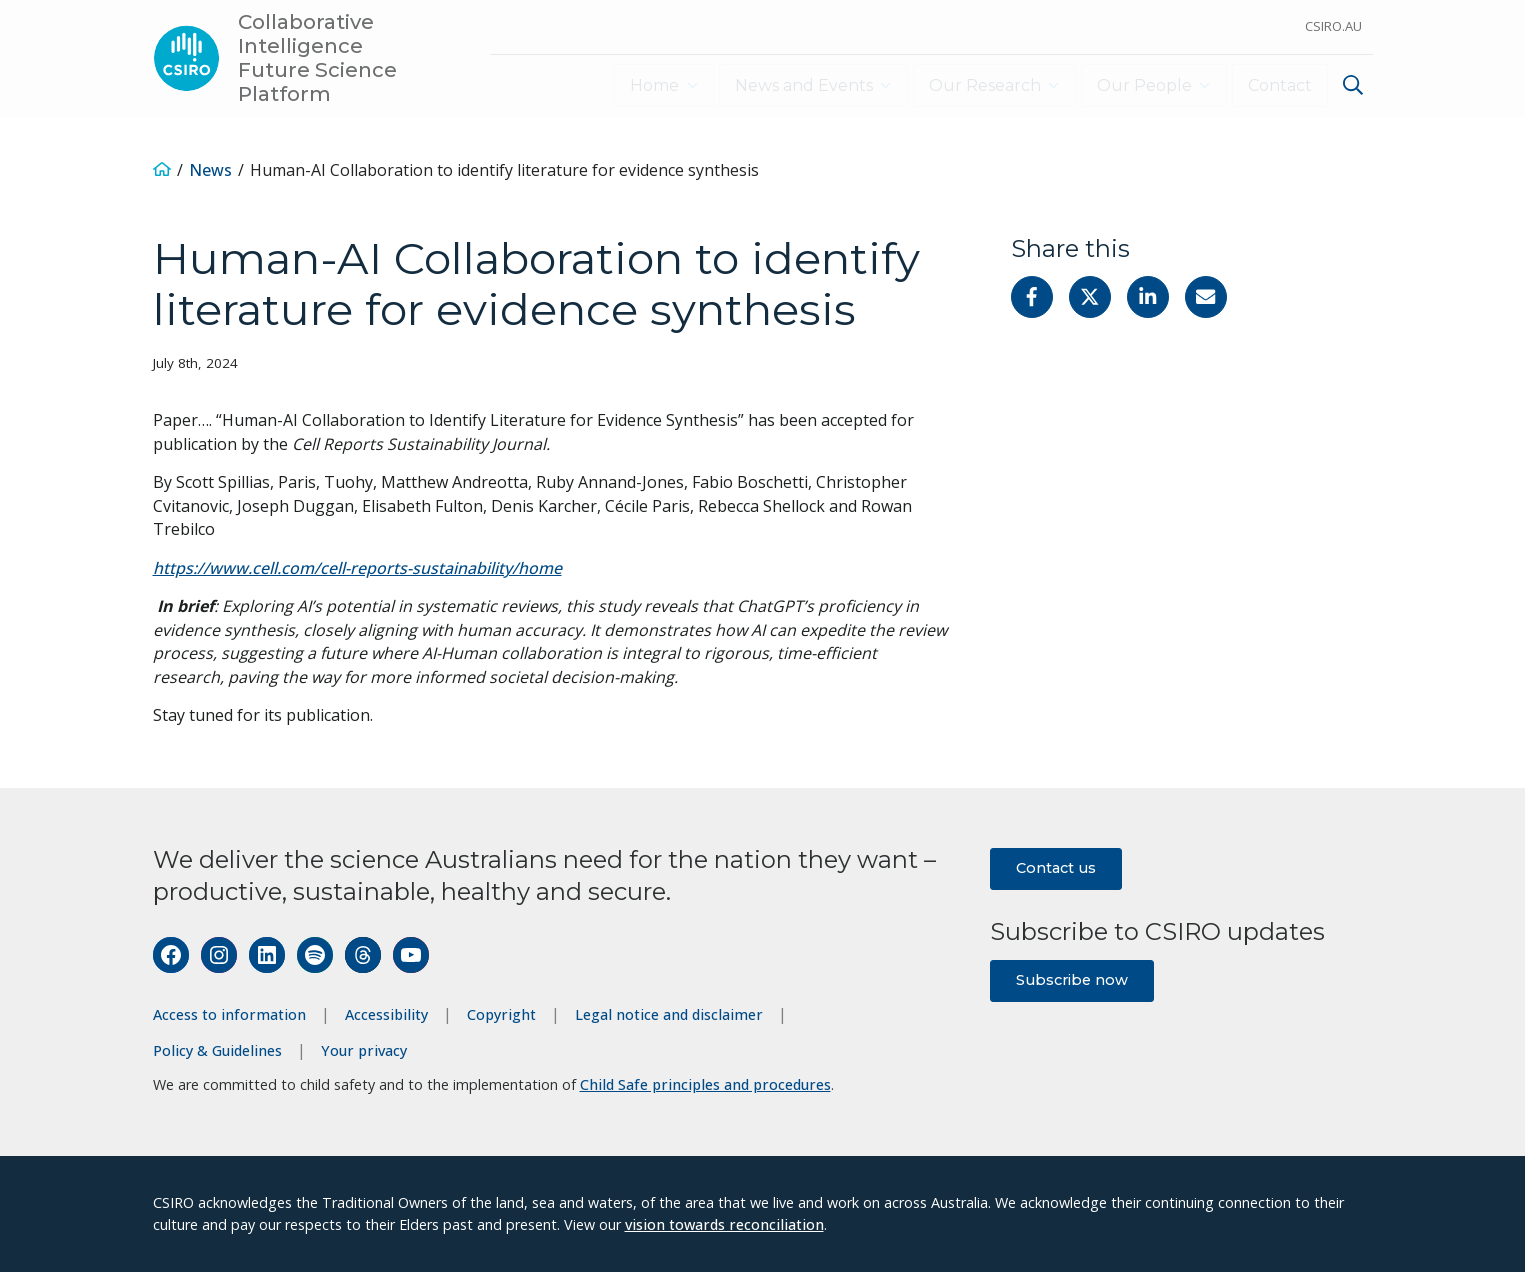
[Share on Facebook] (1032, 297)
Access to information (229, 1014)
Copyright (501, 1014)
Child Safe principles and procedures (705, 1084)
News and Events (795, 85)
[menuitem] (1350, 87)
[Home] (162, 170)
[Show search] (1353, 85)
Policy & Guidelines (217, 1050)
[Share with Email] (1206, 297)
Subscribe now (1072, 980)
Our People (1141, 85)
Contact (1280, 85)
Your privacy (364, 1050)
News (210, 170)
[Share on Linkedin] (1148, 297)
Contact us (1056, 868)
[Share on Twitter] (1090, 297)
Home (643, 85)
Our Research (979, 85)
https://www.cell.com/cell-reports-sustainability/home (357, 568)
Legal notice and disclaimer (669, 1014)
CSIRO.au (1333, 26)
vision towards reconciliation (724, 1224)
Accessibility (386, 1014)
